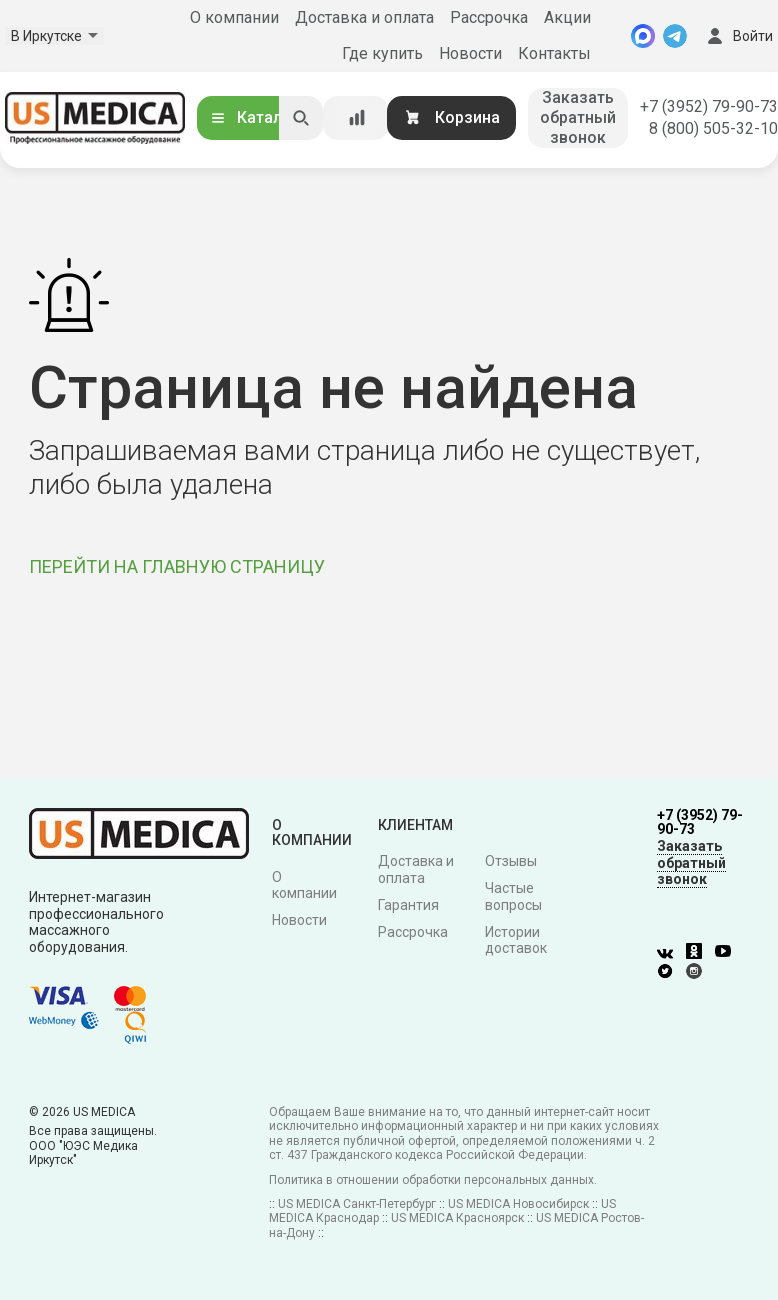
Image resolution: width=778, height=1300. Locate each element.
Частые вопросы (513, 896)
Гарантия (408, 905)
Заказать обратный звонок (578, 117)
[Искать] (301, 118)
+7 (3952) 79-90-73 (709, 106)
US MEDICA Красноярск (457, 1218)
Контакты (554, 53)
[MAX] (643, 36)
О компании (234, 17)
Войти (738, 36)
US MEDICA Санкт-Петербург (357, 1204)
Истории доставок (516, 940)
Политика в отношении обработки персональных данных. (433, 1180)
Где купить (382, 53)
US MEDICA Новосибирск (518, 1204)
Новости (470, 53)
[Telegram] (675, 36)
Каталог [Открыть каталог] (254, 117)
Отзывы (511, 861)
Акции (567, 17)
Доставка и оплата (364, 17)
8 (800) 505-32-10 (713, 128)
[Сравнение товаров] (357, 118)
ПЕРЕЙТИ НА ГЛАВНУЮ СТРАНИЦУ (177, 566)
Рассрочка (489, 17)
